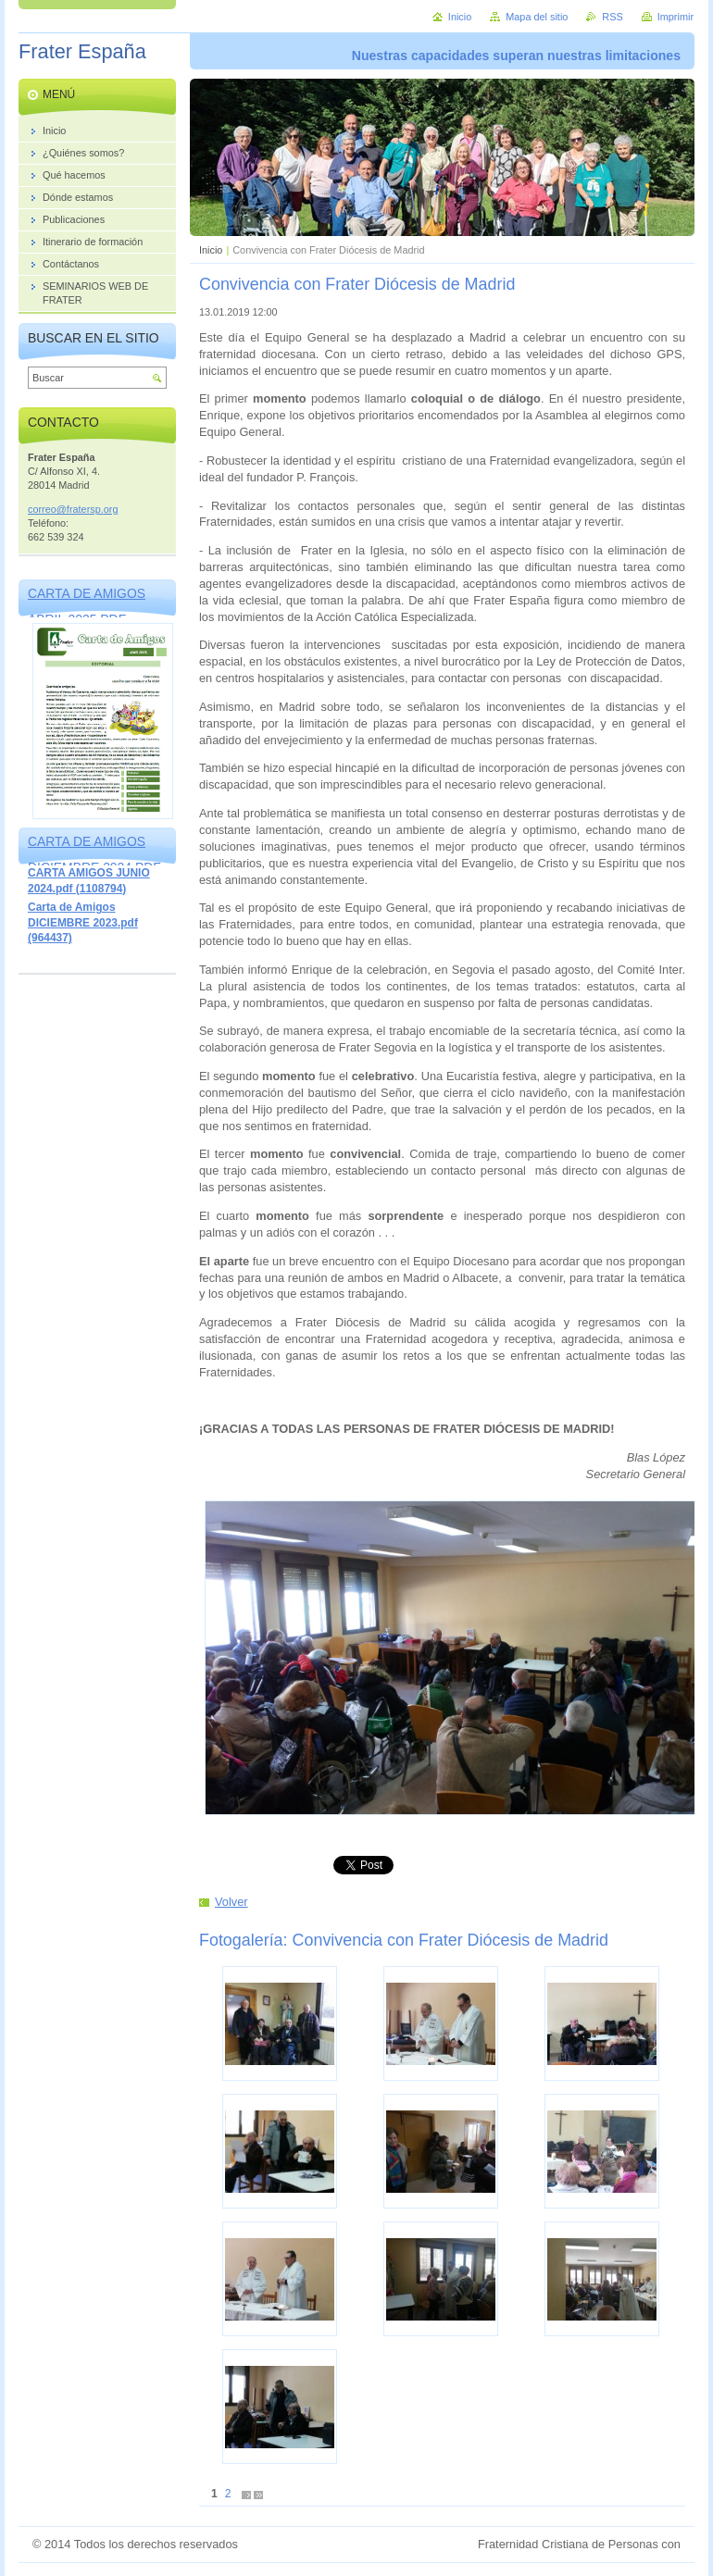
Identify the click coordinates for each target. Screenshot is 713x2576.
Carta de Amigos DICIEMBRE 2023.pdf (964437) (83, 922)
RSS (612, 16)
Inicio (210, 249)
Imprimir (675, 16)
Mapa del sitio (537, 16)
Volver (231, 1902)
